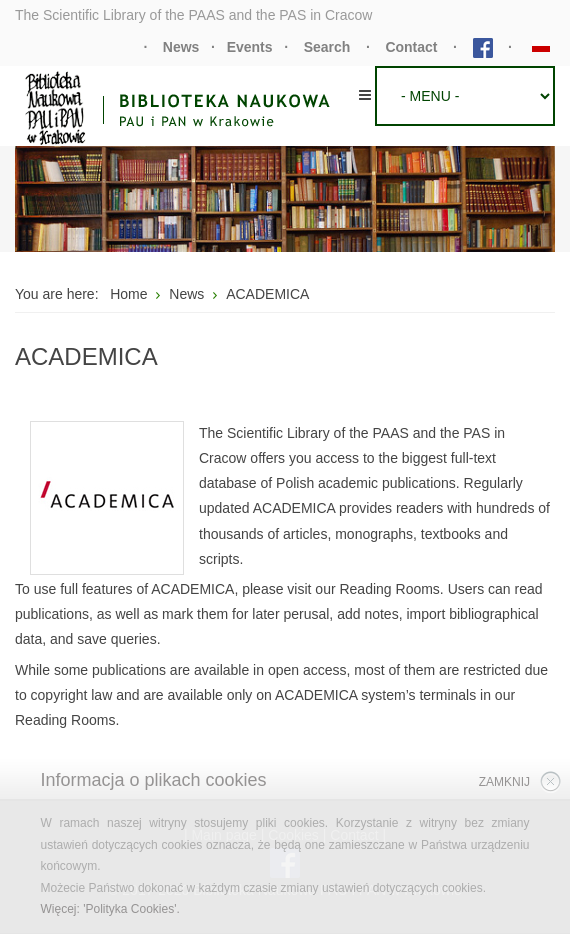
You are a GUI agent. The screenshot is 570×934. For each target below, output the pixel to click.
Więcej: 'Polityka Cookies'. (110, 909)
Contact (411, 47)
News (181, 47)
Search (327, 47)
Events (250, 47)
